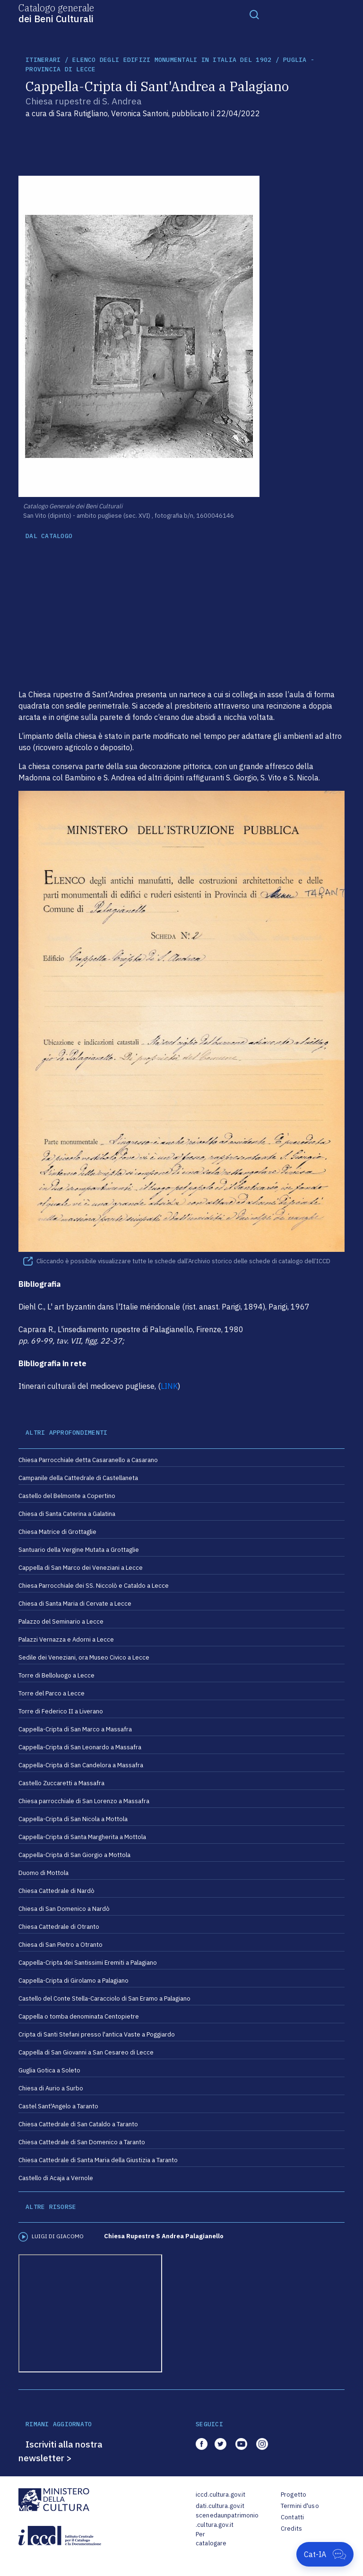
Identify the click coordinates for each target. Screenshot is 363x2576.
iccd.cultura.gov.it (220, 2494)
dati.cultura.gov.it (220, 2506)
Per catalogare (211, 2539)
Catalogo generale (56, 12)
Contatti (292, 2517)
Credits (291, 2529)
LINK (169, 1386)
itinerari (43, 60)
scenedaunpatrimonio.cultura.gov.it (227, 2520)
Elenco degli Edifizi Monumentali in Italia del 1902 (171, 60)
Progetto (293, 2494)
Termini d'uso (300, 2506)
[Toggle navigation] (254, 14)
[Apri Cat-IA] (325, 2554)
